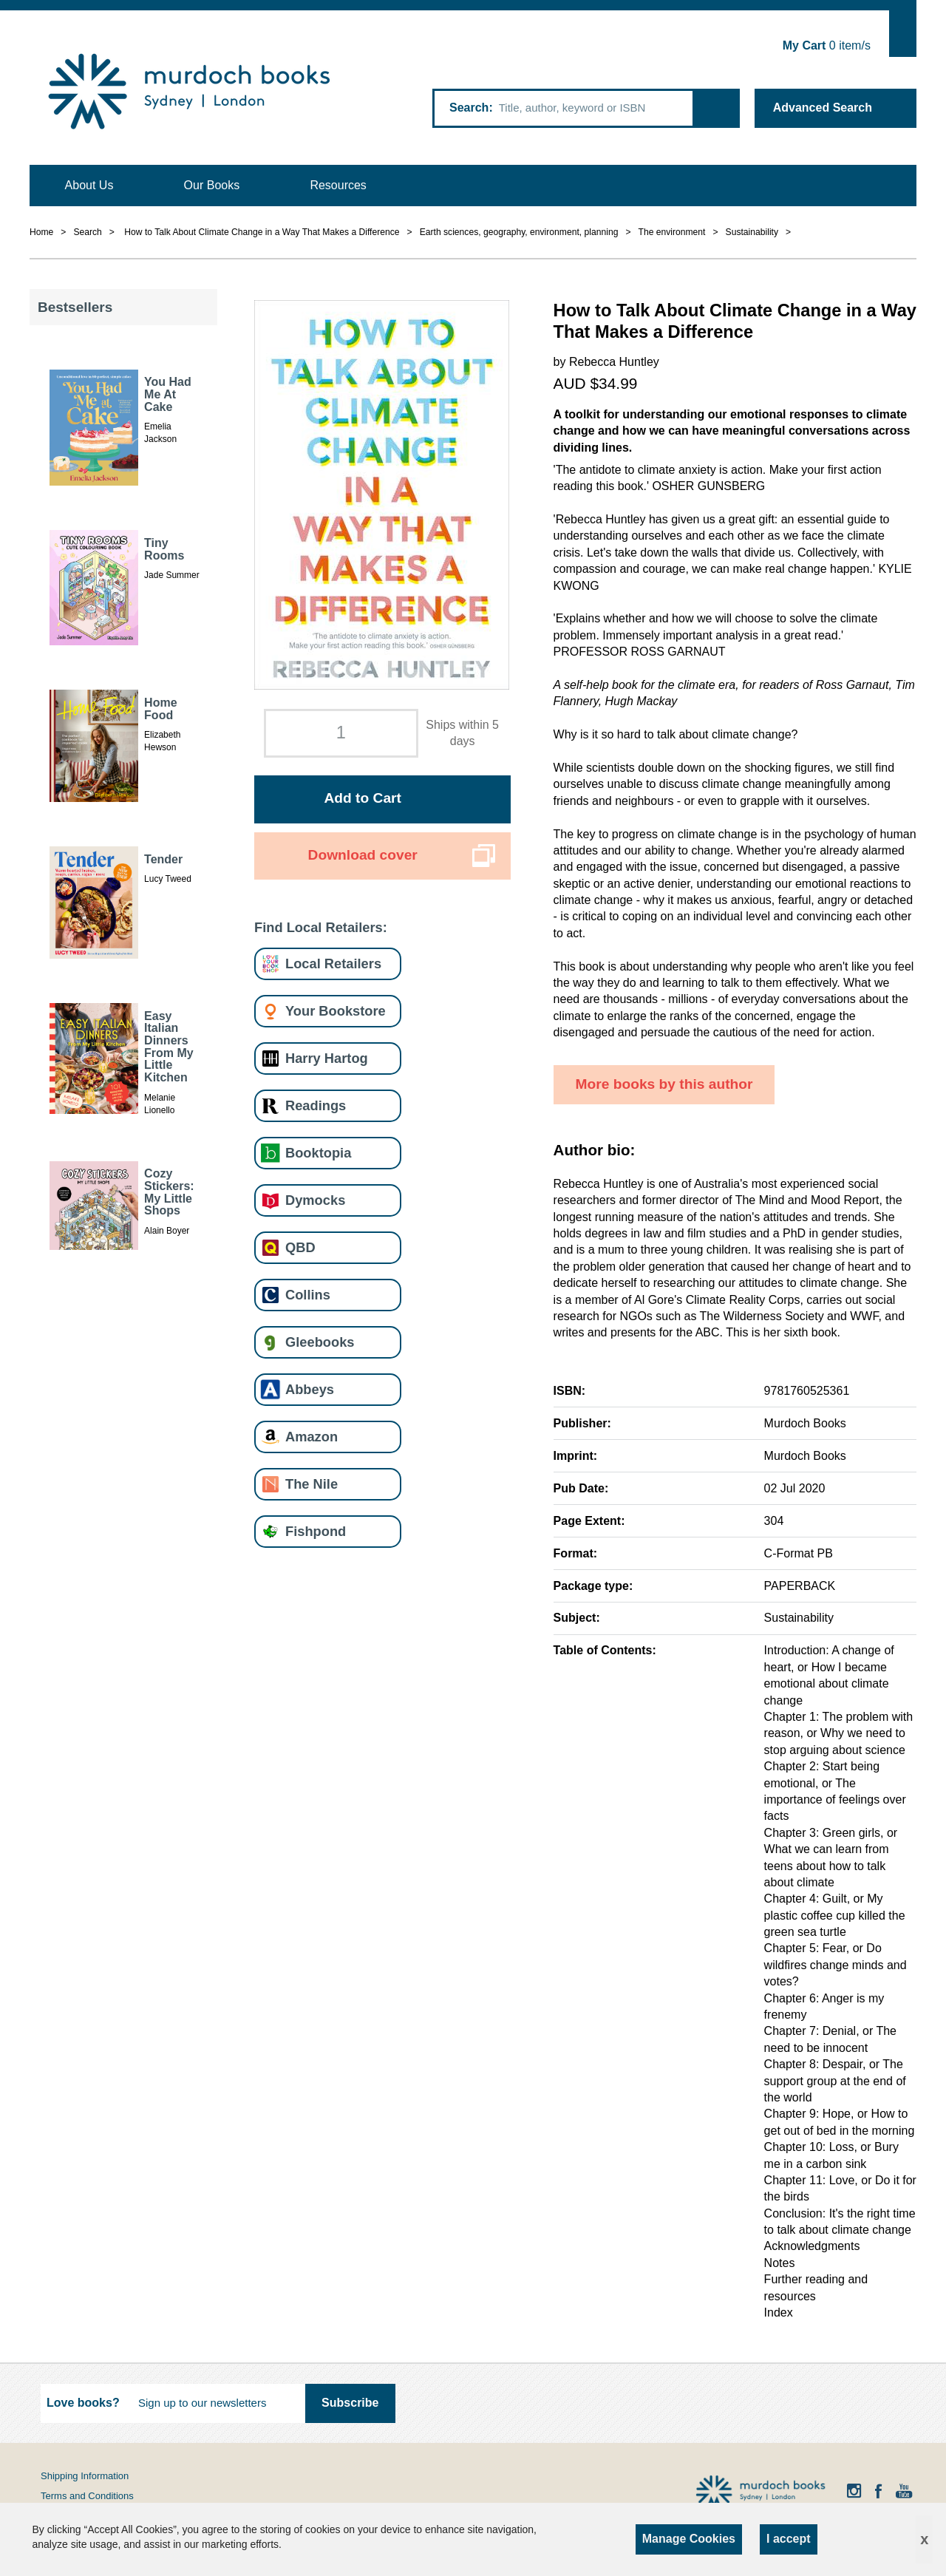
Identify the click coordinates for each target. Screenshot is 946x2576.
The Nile (311, 1484)
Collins (307, 1294)
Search (469, 107)
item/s (827, 45)
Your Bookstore (335, 1011)
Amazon (311, 1436)
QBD (300, 1247)
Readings (315, 1105)
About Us (89, 185)
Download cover (363, 855)
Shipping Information (85, 2475)
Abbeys (309, 1389)
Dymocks (315, 1200)
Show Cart (902, 33)
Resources (338, 185)
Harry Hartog (326, 1058)
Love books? (83, 2402)
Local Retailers (333, 963)
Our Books (212, 185)
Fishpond (315, 1531)
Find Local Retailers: (320, 927)
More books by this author (664, 1084)
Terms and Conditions (87, 2495)
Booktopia (318, 1152)
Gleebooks (319, 1342)
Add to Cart (362, 798)
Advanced (822, 107)
